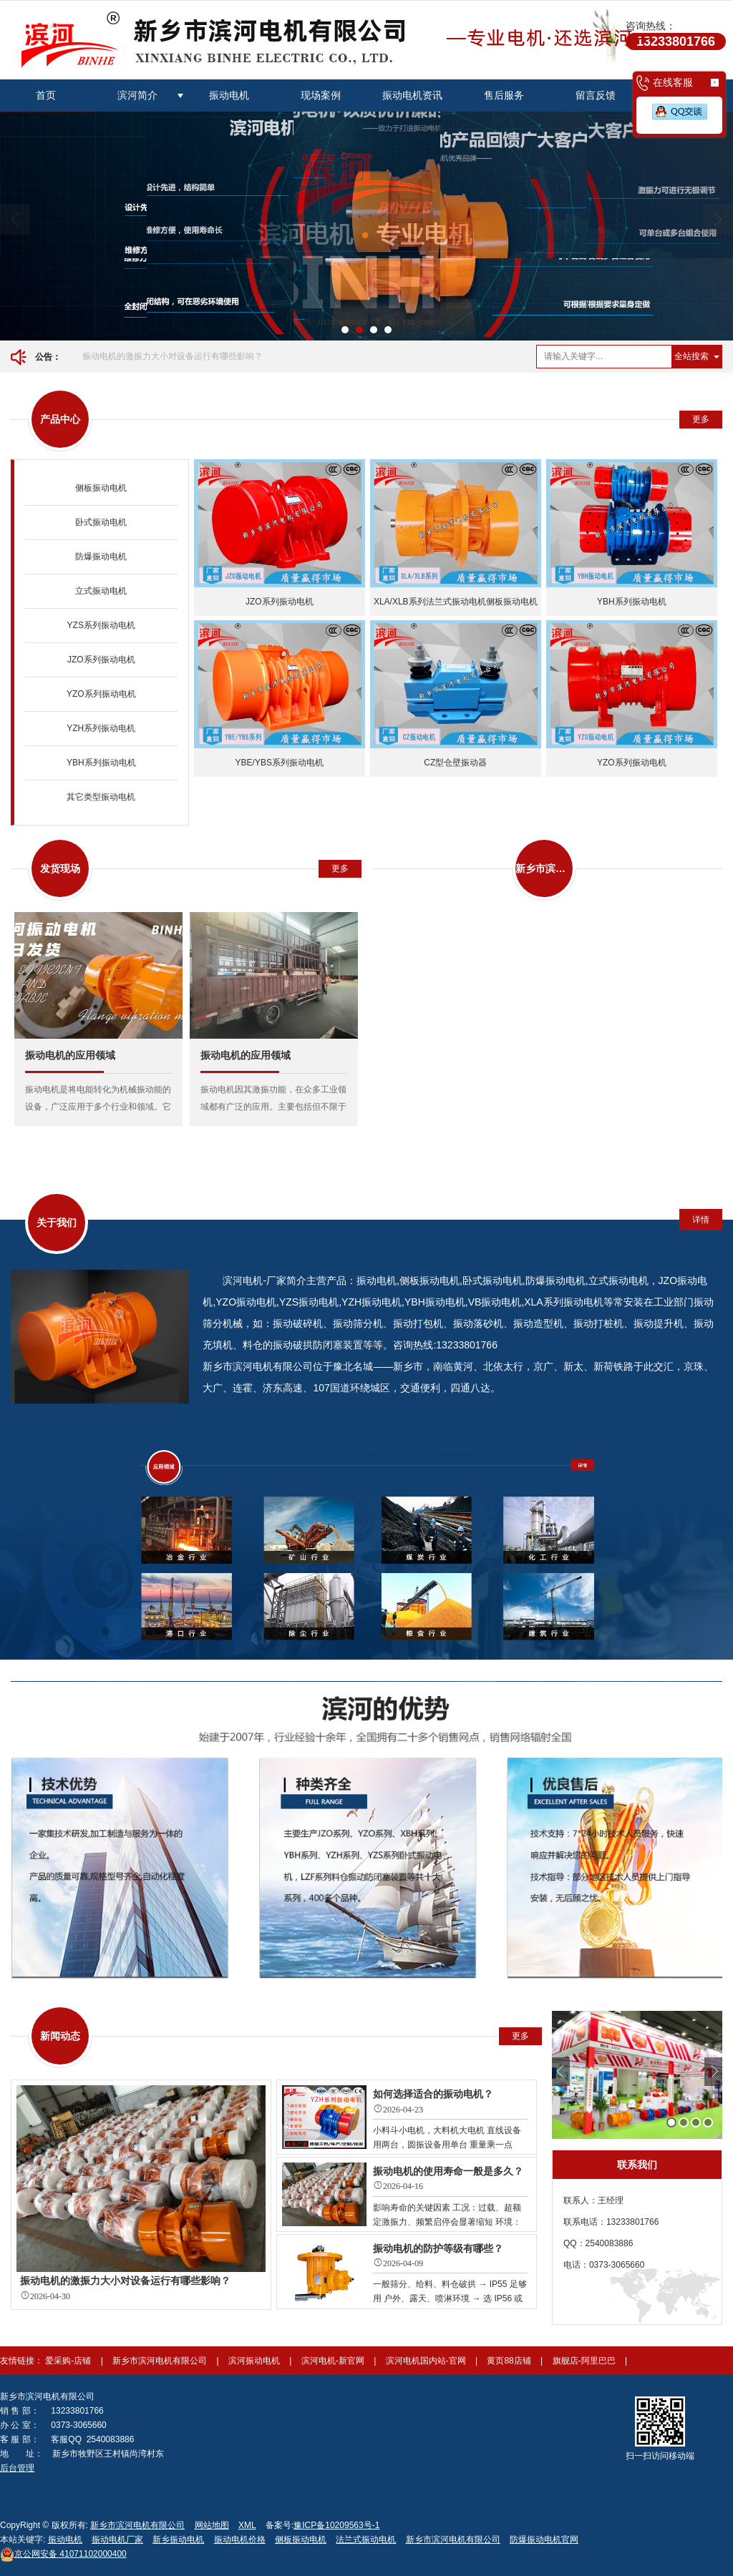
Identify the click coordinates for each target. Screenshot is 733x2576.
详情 (700, 1220)
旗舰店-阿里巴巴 (585, 2361)
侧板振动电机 (101, 488)
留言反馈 (596, 95)
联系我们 (637, 2164)
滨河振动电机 (255, 2361)
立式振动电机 (101, 591)
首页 (46, 95)
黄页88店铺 (510, 2361)
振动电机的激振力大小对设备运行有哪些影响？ (172, 356)
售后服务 (504, 95)
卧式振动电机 (101, 522)
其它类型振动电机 (101, 797)
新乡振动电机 (178, 2540)
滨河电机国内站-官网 (427, 2361)
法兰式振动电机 (366, 2540)
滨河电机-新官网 (333, 2361)
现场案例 (321, 95)
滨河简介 (137, 95)
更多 (700, 419)
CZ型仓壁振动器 (455, 763)
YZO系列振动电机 (101, 694)
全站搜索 (691, 356)
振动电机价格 (240, 2540)
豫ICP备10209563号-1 (336, 2525)
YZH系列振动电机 (101, 728)
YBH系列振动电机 (101, 763)
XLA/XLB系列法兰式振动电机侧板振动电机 (456, 602)
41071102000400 (63, 2554)
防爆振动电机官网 (544, 2540)
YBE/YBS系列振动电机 (280, 763)
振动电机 (229, 95)
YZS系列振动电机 (101, 625)
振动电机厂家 (117, 2540)
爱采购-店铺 (69, 2361)
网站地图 (212, 2525)
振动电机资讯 (412, 95)
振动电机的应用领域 (70, 1055)
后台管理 (17, 2468)
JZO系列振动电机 (101, 660)
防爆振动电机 (101, 557)
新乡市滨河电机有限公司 (160, 2361)
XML (247, 2525)
